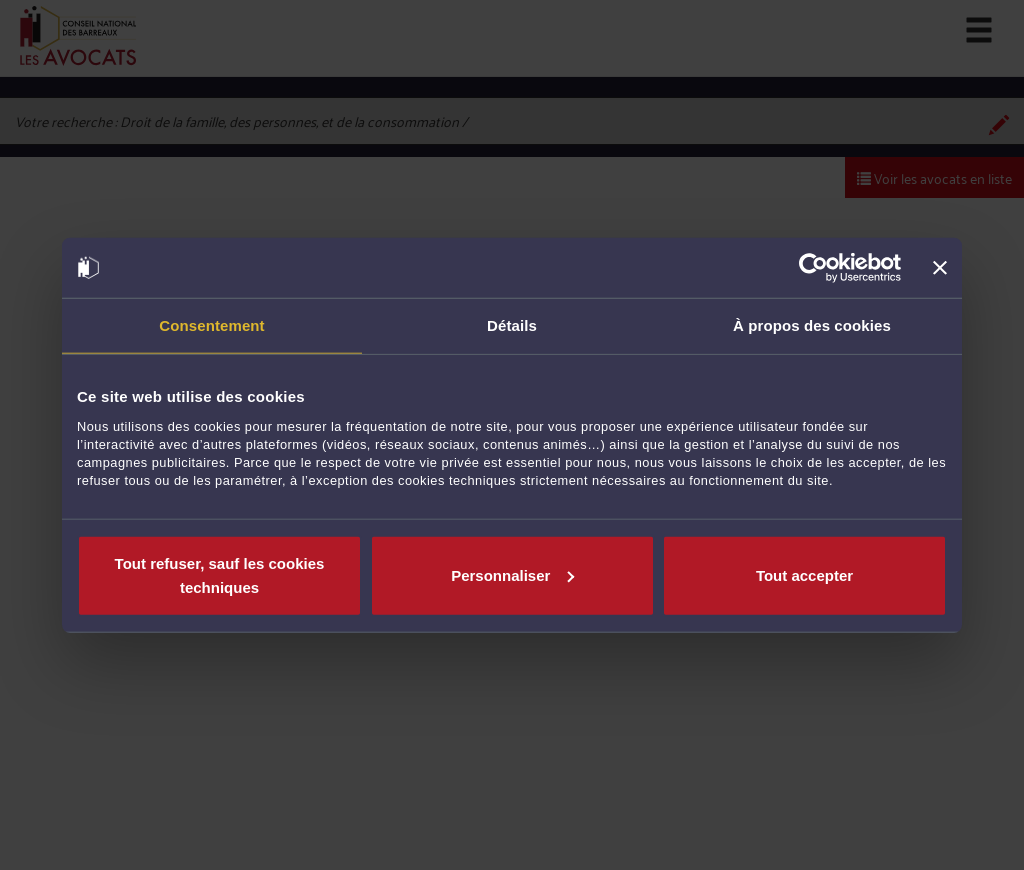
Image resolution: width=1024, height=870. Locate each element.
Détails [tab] (512, 325)
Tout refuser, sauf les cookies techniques (220, 574)
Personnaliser (512, 574)
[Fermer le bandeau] (940, 268)
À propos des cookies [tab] (812, 325)
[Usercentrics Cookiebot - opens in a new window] (813, 268)
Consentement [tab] (211, 325)
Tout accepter (804, 574)
